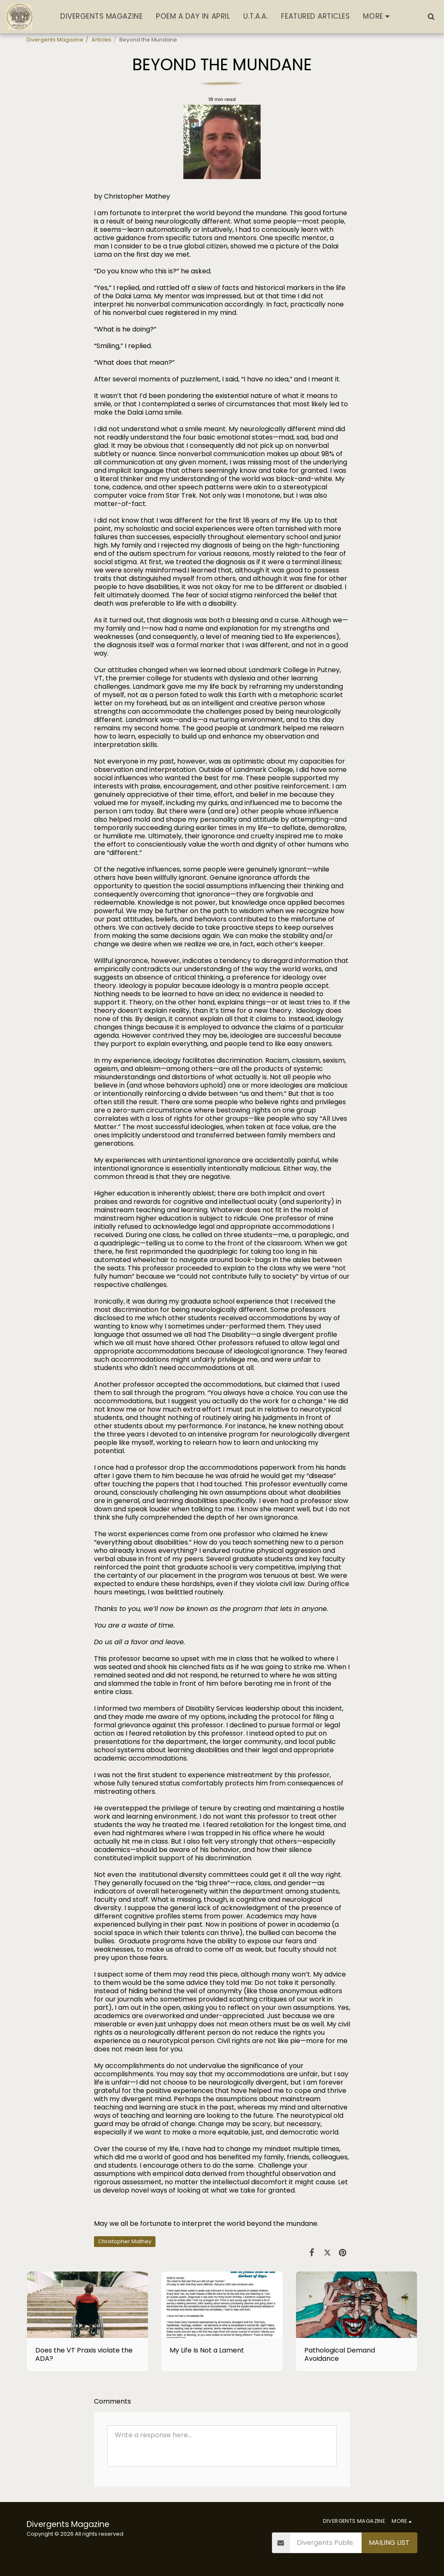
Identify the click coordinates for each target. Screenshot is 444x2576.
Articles (101, 39)
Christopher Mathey (124, 2241)
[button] (430, 16)
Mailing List (389, 2542)
